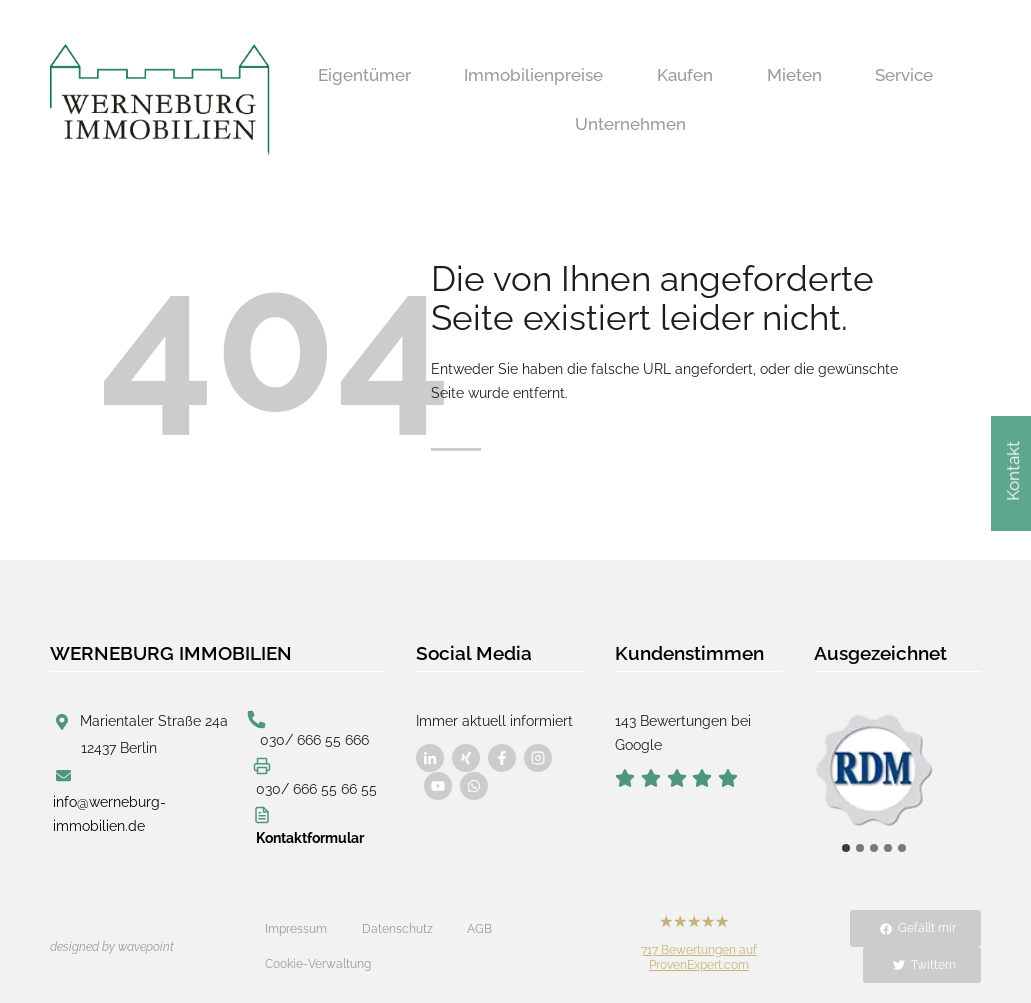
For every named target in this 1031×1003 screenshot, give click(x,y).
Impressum (296, 929)
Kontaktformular (310, 838)
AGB (479, 929)
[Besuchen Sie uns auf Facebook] (430, 758)
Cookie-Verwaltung (318, 964)
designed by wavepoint (112, 947)
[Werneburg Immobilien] (160, 100)
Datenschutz (397, 929)
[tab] (846, 848)
